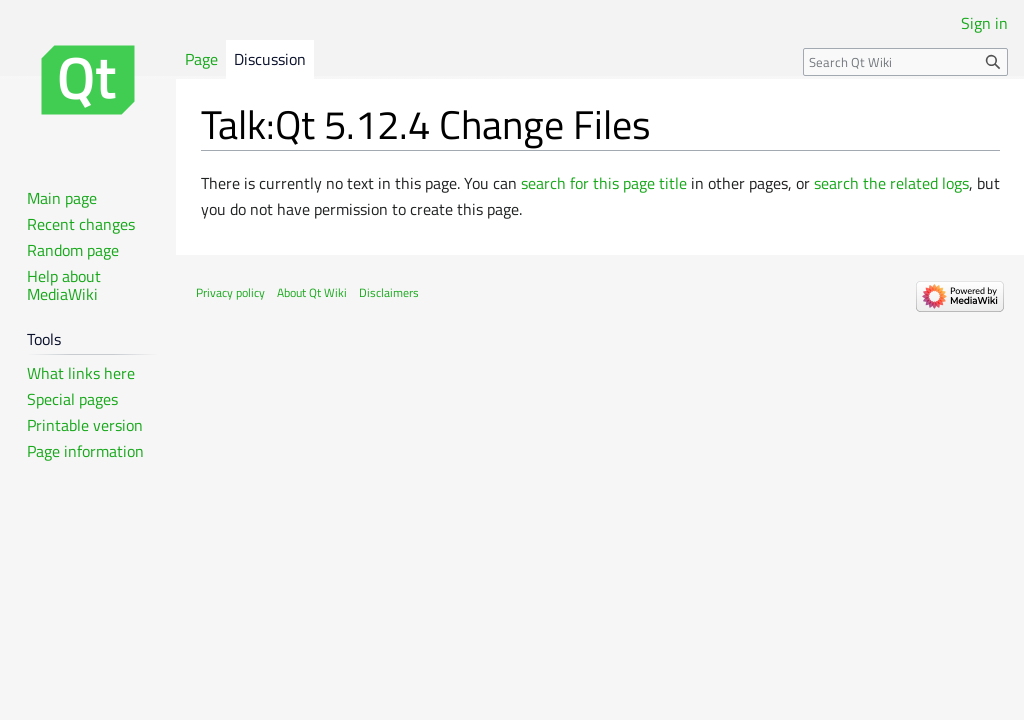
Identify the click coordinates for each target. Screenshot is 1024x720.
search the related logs (891, 183)
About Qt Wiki (312, 292)
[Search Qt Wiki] (905, 62)
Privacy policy (230, 292)
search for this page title (604, 183)
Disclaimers (389, 292)
